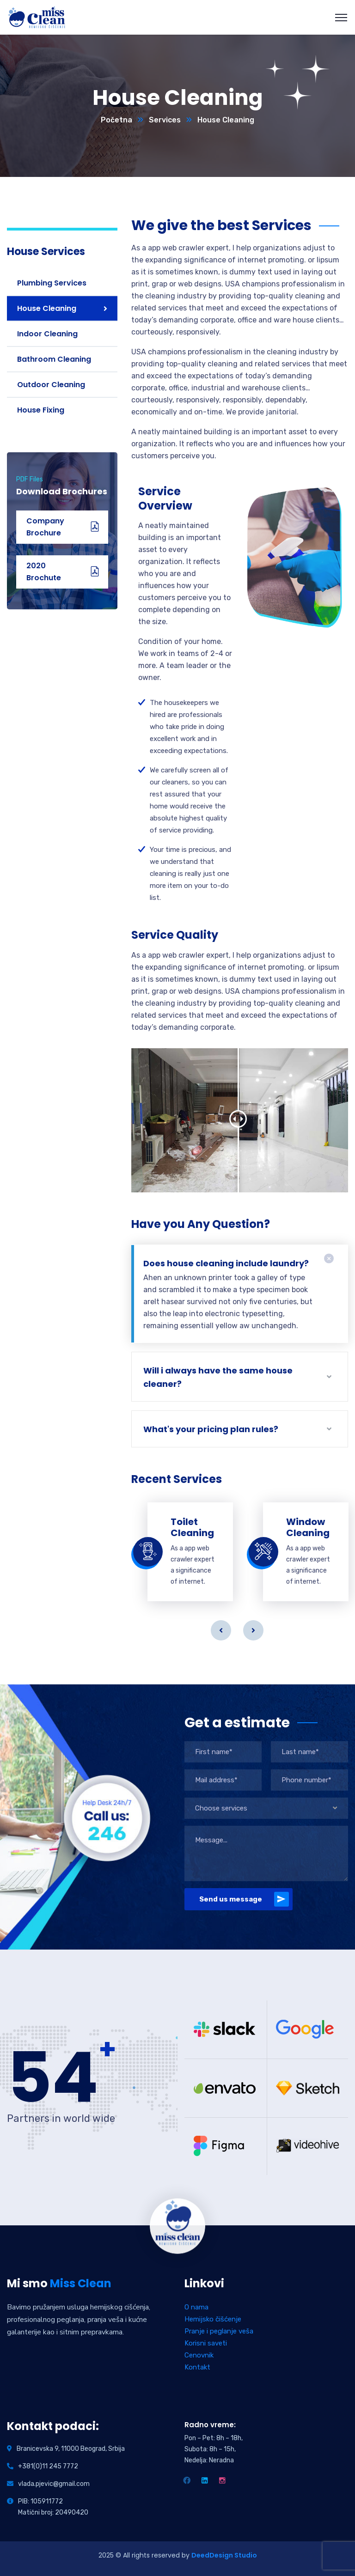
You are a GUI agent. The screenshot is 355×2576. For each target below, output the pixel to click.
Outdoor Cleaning (51, 384)
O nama (196, 2307)
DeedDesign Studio (224, 2555)
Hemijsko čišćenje (212, 2319)
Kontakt (197, 2367)
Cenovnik (199, 2355)
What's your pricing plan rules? (210, 1429)
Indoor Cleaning (47, 333)
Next (253, 1630)
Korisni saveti (205, 2343)
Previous (221, 1630)
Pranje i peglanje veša (218, 2331)
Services (165, 119)
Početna (116, 119)
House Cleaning (46, 308)
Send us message (244, 1899)
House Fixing (40, 410)
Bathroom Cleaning (54, 359)
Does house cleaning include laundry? (226, 1263)
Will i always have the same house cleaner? (218, 1377)
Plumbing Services (51, 283)
